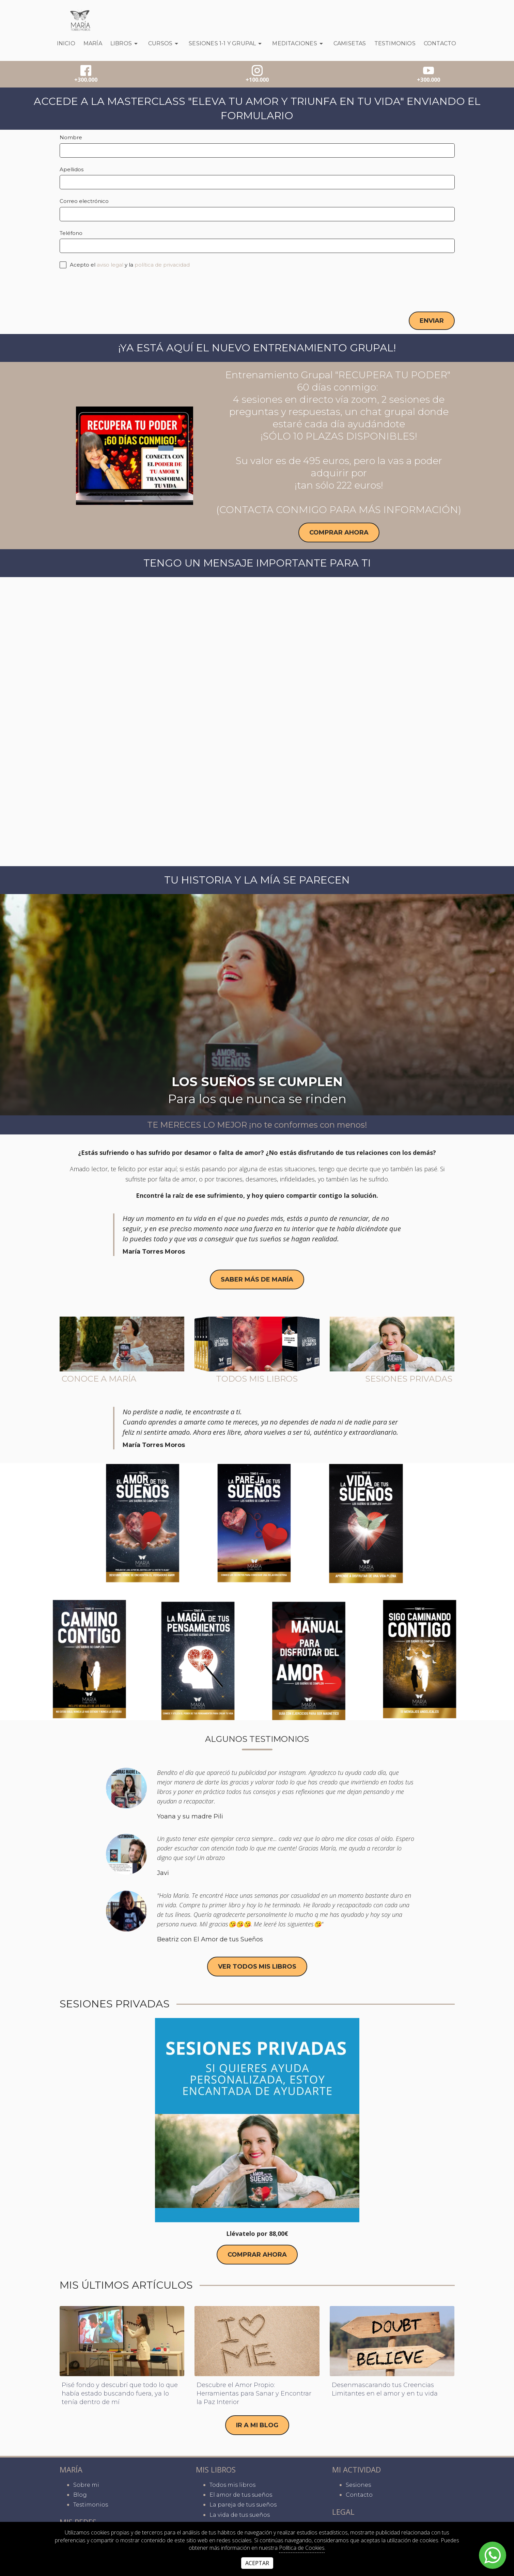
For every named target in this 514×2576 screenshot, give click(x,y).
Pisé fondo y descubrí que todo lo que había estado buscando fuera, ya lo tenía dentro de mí (120, 2399)
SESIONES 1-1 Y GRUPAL (226, 43)
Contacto (440, 43)
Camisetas (349, 43)
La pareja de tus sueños (243, 2504)
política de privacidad (162, 265)
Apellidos (71, 169)
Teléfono (71, 233)
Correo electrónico (84, 201)
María (92, 43)
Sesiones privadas (408, 1381)
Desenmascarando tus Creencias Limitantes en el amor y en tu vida (385, 2395)
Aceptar (257, 2563)
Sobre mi (86, 2485)
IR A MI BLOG (257, 2431)
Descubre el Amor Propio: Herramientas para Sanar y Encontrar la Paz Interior (254, 2399)
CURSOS (164, 43)
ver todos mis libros (257, 1970)
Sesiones (358, 2485)
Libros (125, 43)
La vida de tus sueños (239, 2515)
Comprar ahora (339, 533)
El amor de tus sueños (240, 2495)
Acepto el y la (125, 264)
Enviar (432, 320)
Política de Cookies (302, 2547)
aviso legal (110, 265)
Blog (80, 2495)
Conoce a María (99, 1381)
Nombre (71, 137)
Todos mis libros (257, 1381)
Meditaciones (298, 43)
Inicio (66, 43)
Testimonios (395, 43)
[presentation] (111, 290)
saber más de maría (257, 1281)
